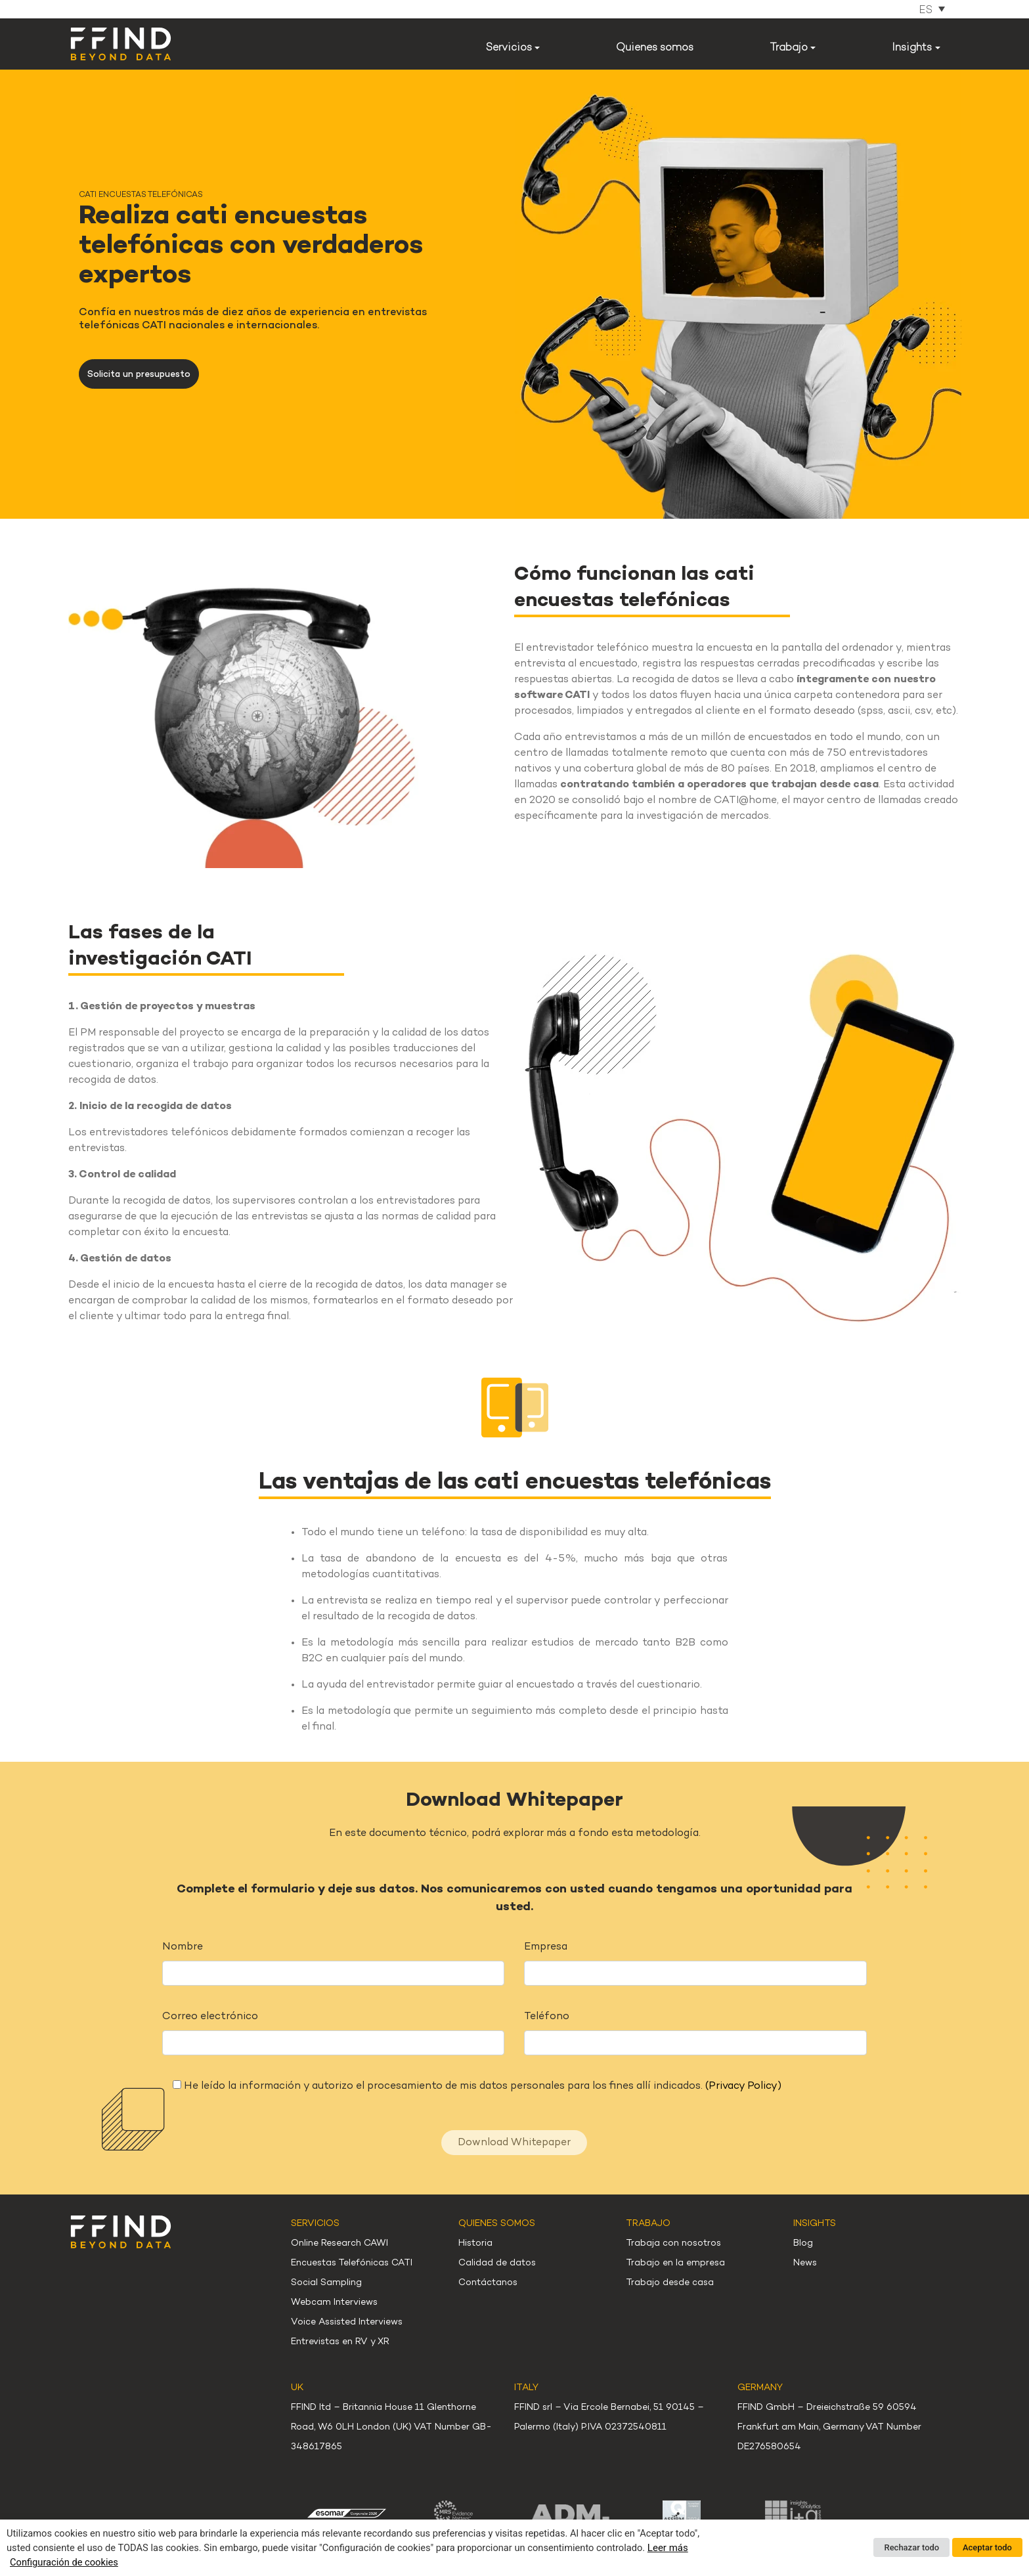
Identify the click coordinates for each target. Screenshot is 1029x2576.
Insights (912, 48)
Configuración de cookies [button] (64, 2562)
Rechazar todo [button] (911, 2547)
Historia (475, 2243)
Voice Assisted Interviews (347, 2322)
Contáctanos (487, 2283)
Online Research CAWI (339, 2243)
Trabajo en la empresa (675, 2263)
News (805, 2263)
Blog (803, 2243)
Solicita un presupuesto (138, 375)
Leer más (667, 2548)
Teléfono (546, 2016)
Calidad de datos (497, 2263)
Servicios (509, 48)
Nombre (182, 1947)
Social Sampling (326, 2283)
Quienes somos (654, 48)
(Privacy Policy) (743, 2086)
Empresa (545, 1947)
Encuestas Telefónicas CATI (351, 2263)
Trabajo (789, 48)
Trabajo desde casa (670, 2283)
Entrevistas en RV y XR (340, 2342)
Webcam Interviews (334, 2302)
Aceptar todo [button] (987, 2547)
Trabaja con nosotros (673, 2243)
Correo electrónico (210, 2016)
